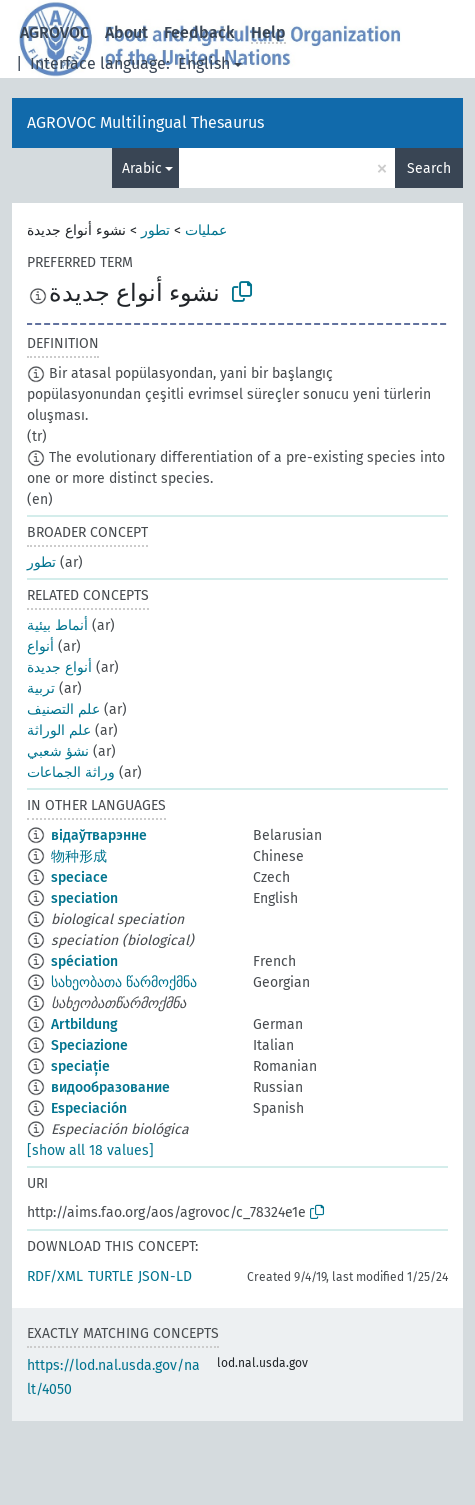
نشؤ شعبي (58, 751)
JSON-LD (165, 1276)
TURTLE (110, 1276)
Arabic (142, 168)
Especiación (89, 1108)
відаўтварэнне (99, 835)
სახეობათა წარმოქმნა (124, 982)
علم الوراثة (59, 730)
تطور (155, 230)
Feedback (199, 32)
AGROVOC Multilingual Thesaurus (145, 122)
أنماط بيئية (57, 625)
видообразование (110, 1087)
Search (429, 168)
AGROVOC (54, 32)
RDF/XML (55, 1276)
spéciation (84, 961)
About (126, 32)
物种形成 (79, 856)
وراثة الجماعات (71, 772)
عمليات (206, 230)
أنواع (40, 646)
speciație (80, 1066)
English (204, 63)
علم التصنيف (63, 709)
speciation (84, 898)
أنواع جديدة (59, 667)
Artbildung (84, 1024)
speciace (79, 877)
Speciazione (89, 1045)
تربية (41, 688)
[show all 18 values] (90, 1150)
